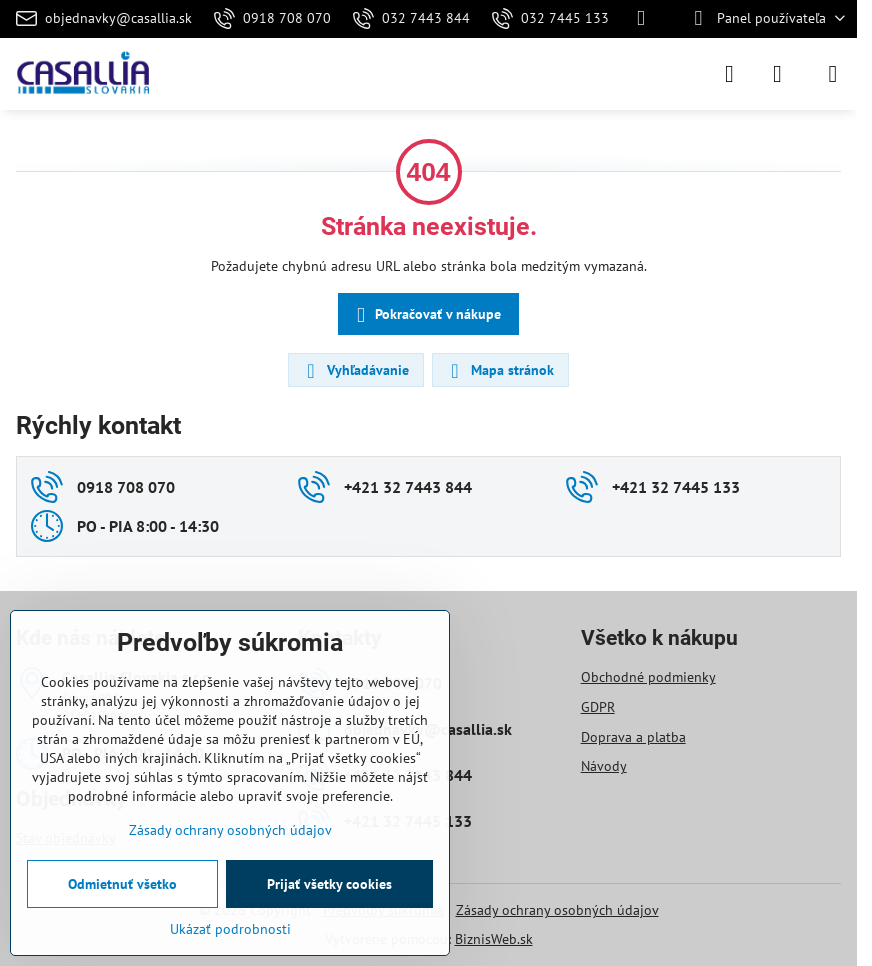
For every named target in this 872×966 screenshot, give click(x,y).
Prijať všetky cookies (329, 884)
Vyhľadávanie (355, 371)
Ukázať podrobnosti (230, 929)
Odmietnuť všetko (122, 884)
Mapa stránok (499, 371)
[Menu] (833, 74)
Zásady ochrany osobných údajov (557, 910)
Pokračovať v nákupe (425, 315)
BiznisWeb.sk (494, 939)
